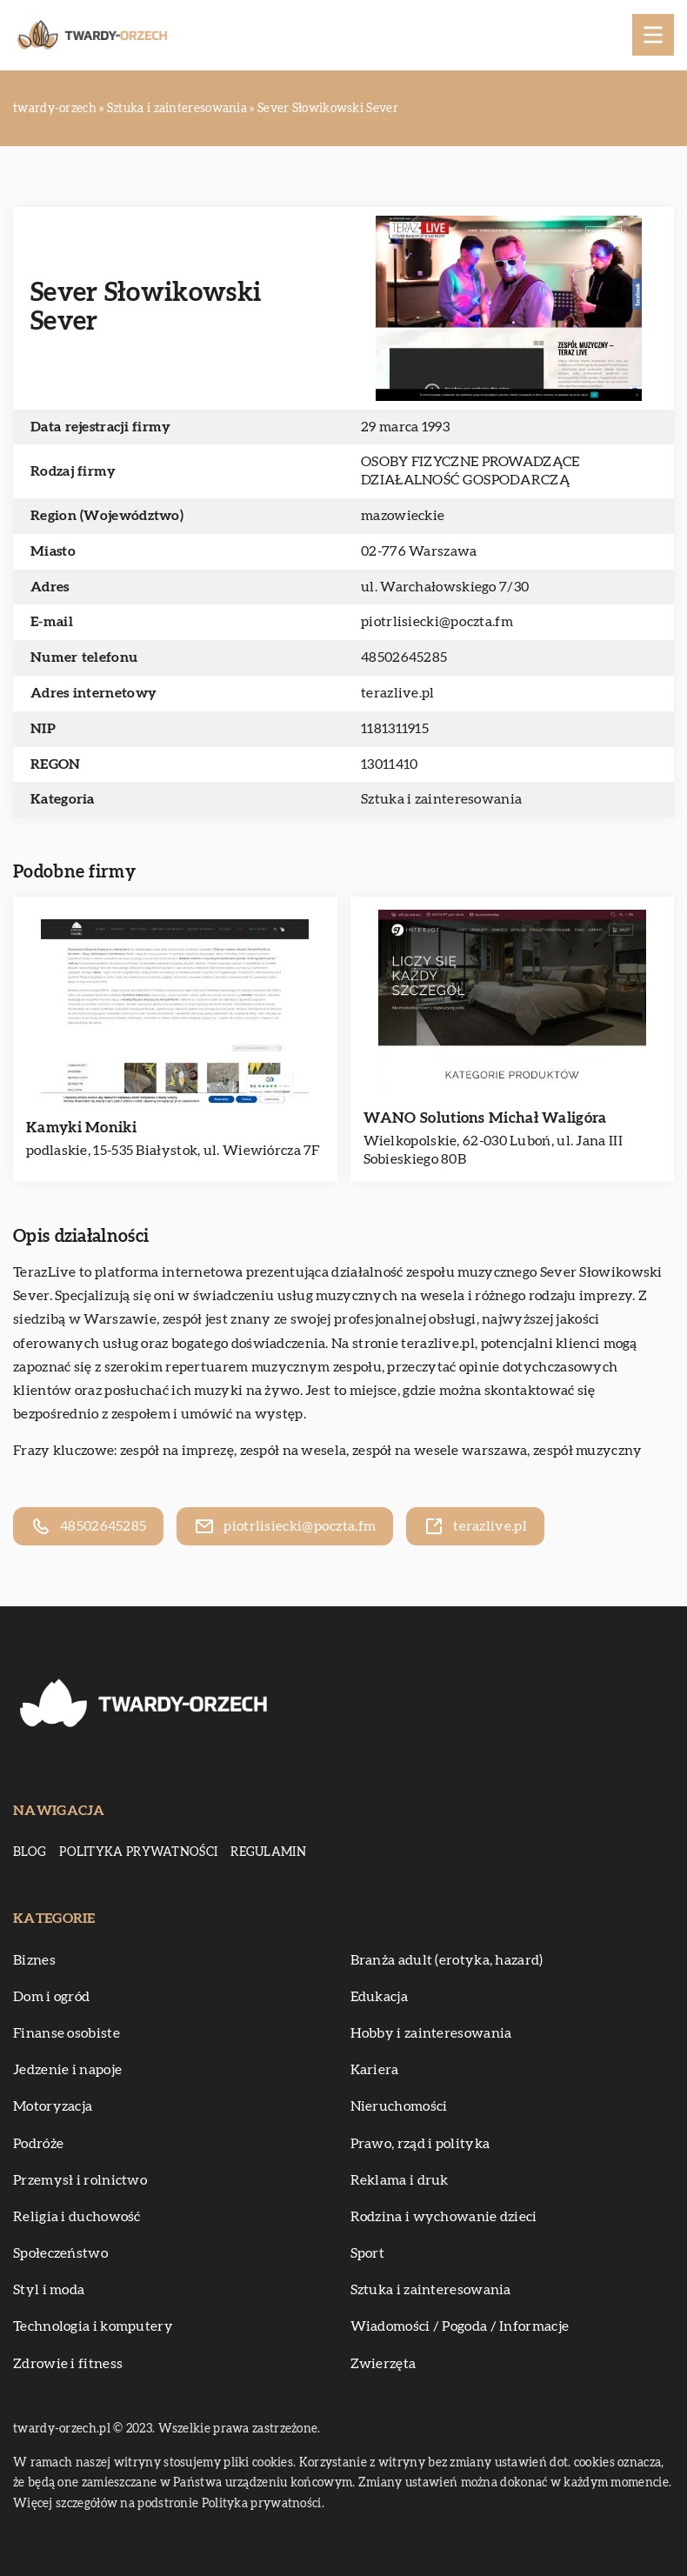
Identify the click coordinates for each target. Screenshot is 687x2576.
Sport (367, 2253)
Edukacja (379, 1997)
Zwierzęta (383, 2364)
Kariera (374, 2070)
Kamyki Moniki (81, 1127)
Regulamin (268, 1852)
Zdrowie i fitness (68, 2364)
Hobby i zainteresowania (431, 2033)
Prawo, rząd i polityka (420, 2144)
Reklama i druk (399, 2180)
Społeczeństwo (60, 2253)
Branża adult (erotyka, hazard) (447, 1960)
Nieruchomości (399, 2106)
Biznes (34, 1960)
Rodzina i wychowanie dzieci (443, 2217)
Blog (29, 1852)
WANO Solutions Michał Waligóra (485, 1118)
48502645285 (404, 657)
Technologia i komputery (93, 2326)
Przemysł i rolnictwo (80, 2180)
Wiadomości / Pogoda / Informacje (460, 2326)
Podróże (38, 2144)
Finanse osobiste (66, 2033)
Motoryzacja (52, 2106)
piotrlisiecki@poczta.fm (437, 622)
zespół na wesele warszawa (440, 1451)
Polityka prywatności (138, 1852)
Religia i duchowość (77, 2217)
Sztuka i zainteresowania (441, 799)
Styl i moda (48, 2290)
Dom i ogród (51, 1997)
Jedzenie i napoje (67, 2070)
